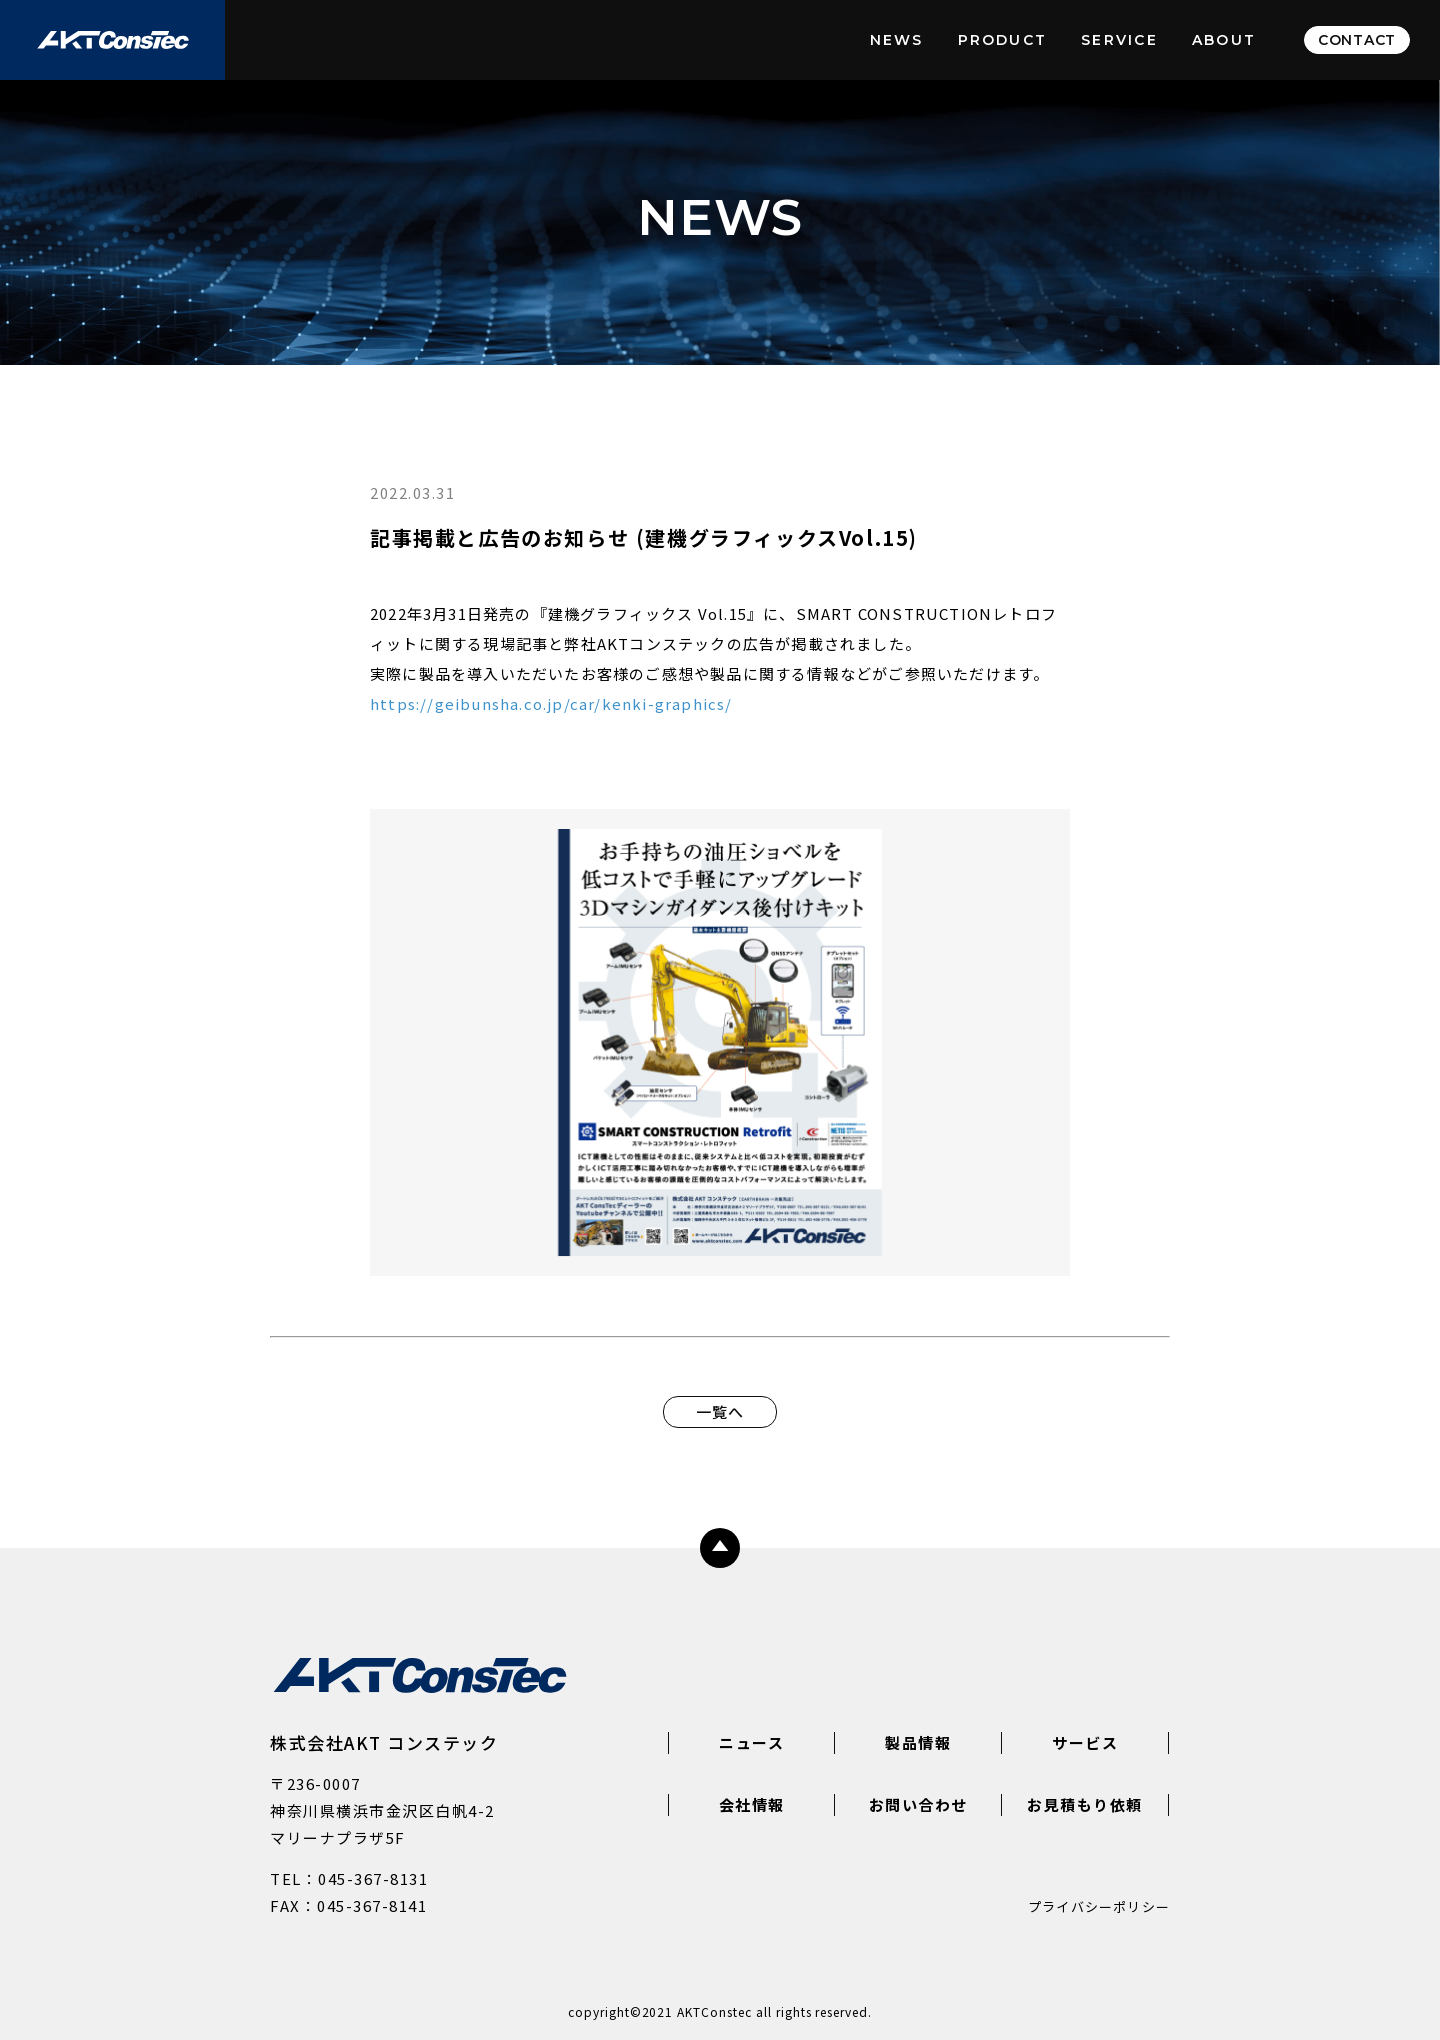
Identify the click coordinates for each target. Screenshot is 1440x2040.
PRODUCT (1003, 40)
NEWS (897, 40)
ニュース (751, 1742)
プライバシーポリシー (1099, 1906)
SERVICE (1119, 40)
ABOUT (1224, 40)
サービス (1085, 1742)
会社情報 (752, 1804)
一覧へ (720, 1411)
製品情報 (918, 1742)
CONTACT (1357, 40)
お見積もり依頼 (1085, 1804)
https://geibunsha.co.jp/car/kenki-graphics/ (551, 703)
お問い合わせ (918, 1804)
